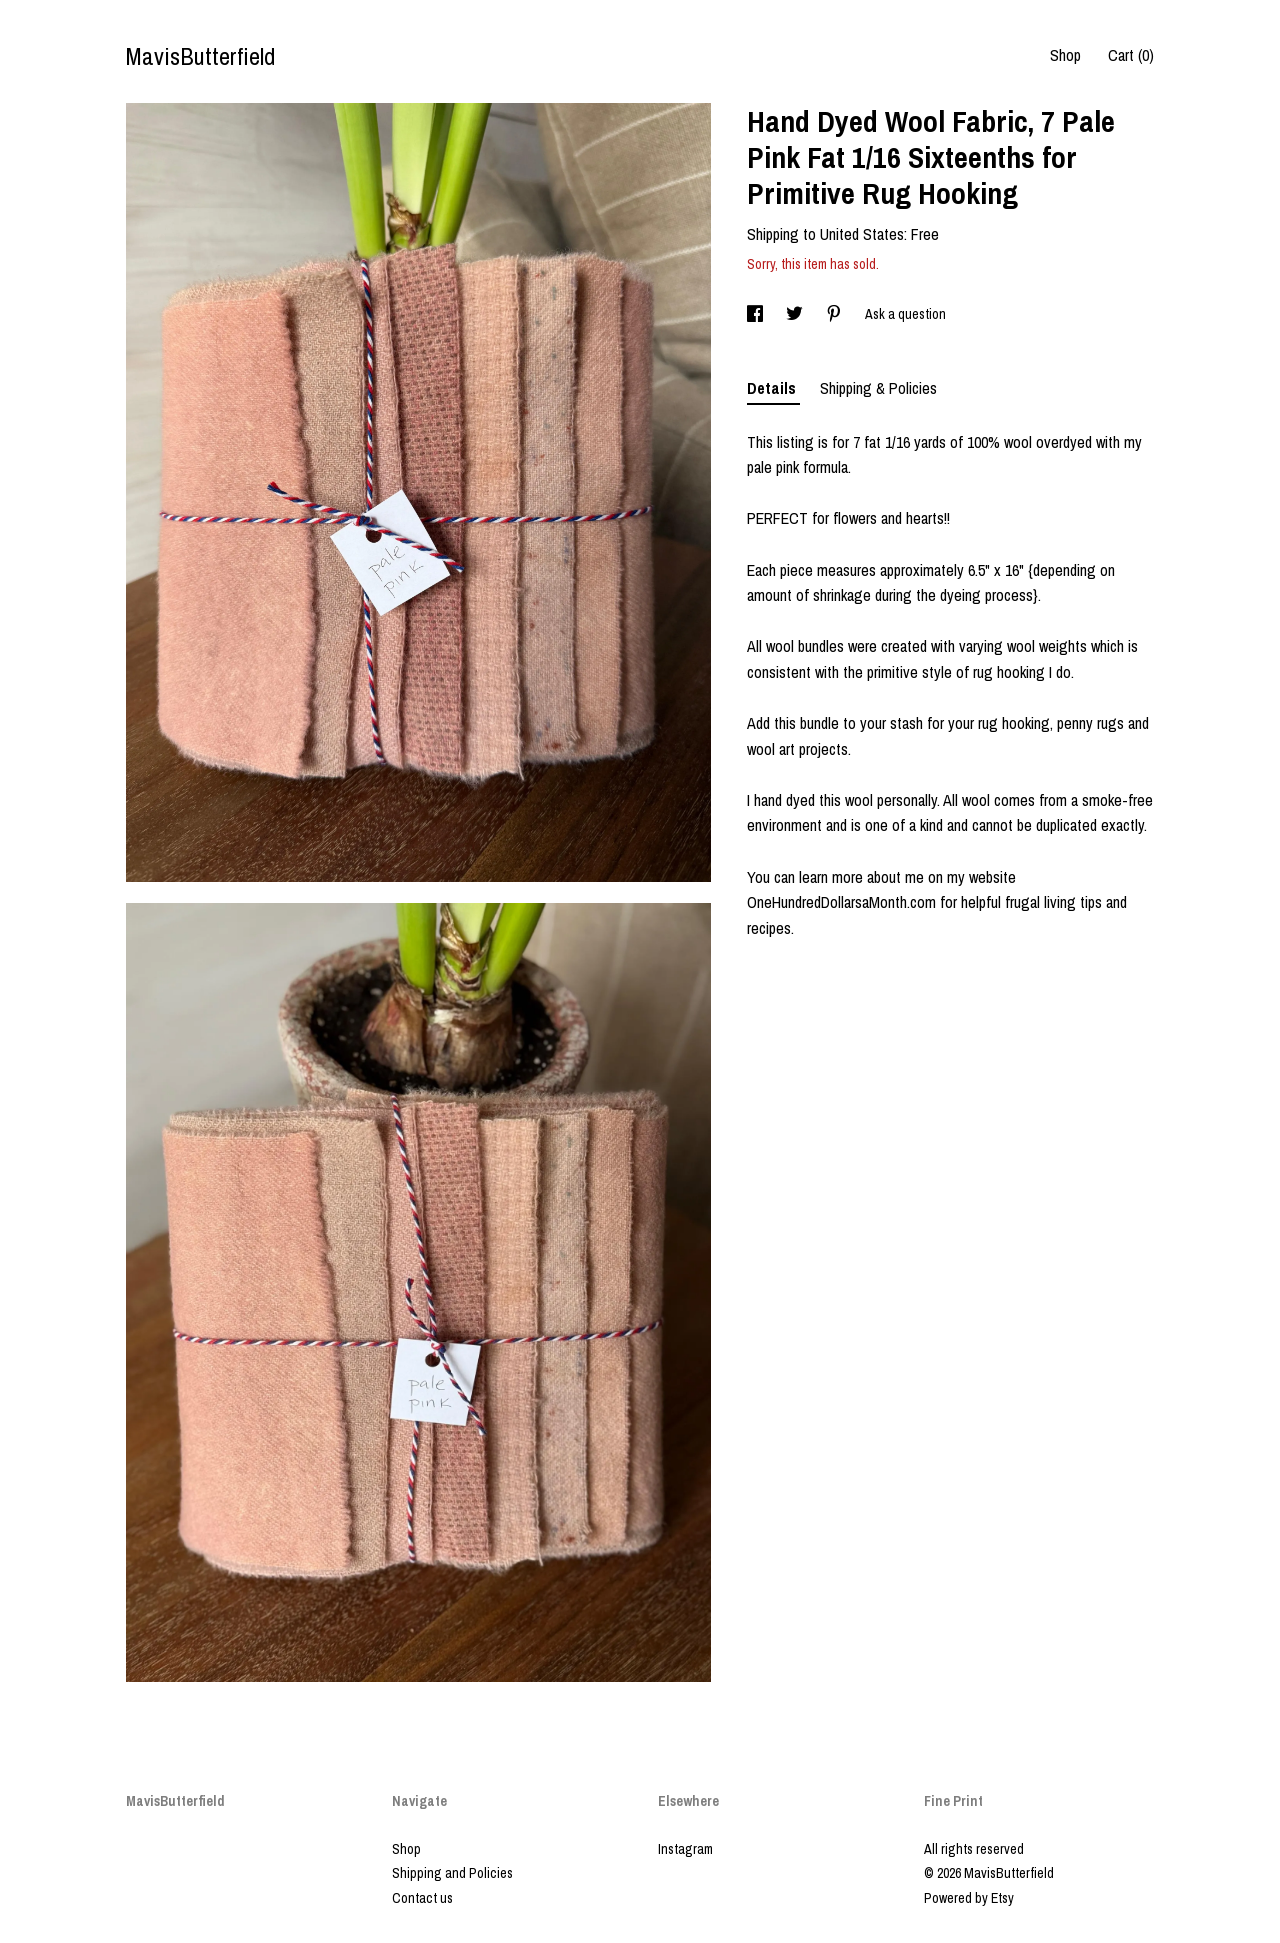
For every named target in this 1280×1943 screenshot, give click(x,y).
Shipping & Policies (878, 388)
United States (862, 234)
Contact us (422, 1898)
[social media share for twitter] (796, 314)
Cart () (1131, 55)
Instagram (685, 1849)
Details (773, 388)
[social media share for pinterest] (835, 314)
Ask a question (905, 314)
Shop (1065, 55)
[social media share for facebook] (756, 314)
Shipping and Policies (452, 1873)
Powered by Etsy (969, 1898)
